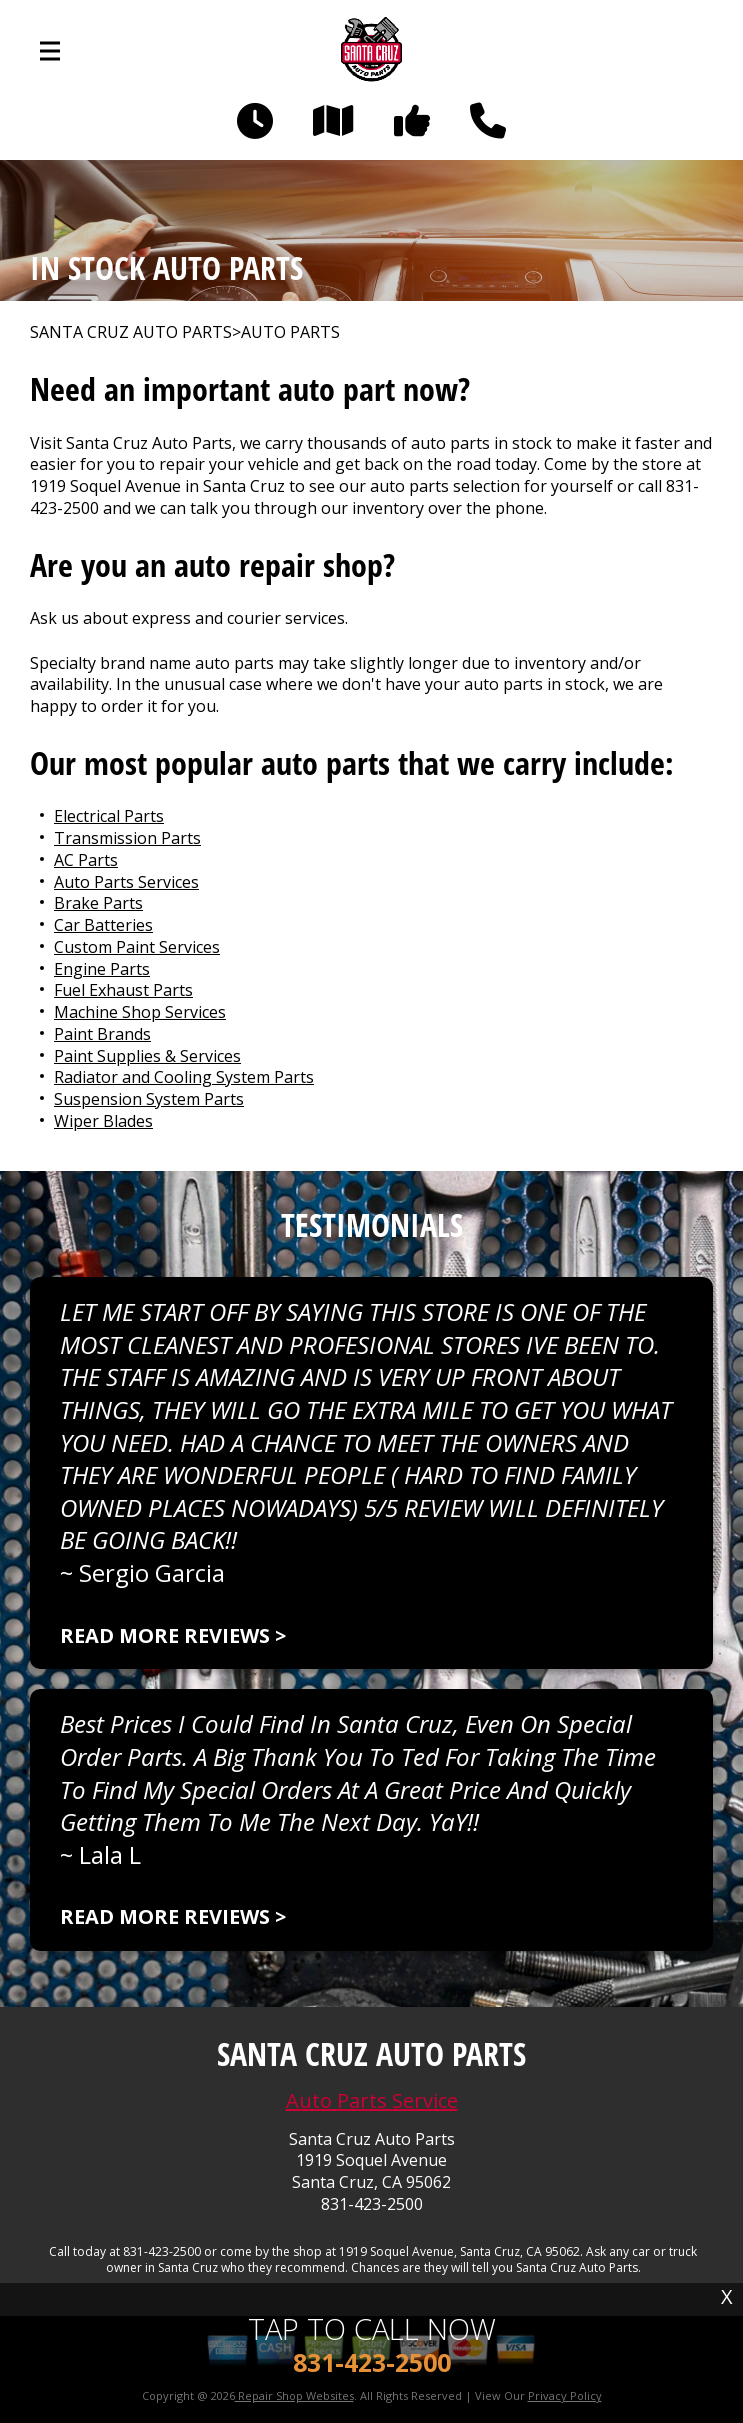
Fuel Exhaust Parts (123, 990)
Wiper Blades (103, 1121)
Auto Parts (290, 332)
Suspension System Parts (149, 1099)
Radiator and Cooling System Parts (184, 1077)
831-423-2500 (372, 2204)
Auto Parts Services (126, 882)
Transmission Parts (127, 838)
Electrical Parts (109, 816)
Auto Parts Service (372, 2100)
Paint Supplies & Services (147, 1056)
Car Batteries (103, 925)
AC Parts (86, 860)
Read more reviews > (173, 1635)
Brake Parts (98, 903)
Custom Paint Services (137, 947)
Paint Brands (102, 1034)
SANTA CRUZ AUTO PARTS (131, 332)
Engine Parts (102, 969)
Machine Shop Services (140, 1012)
